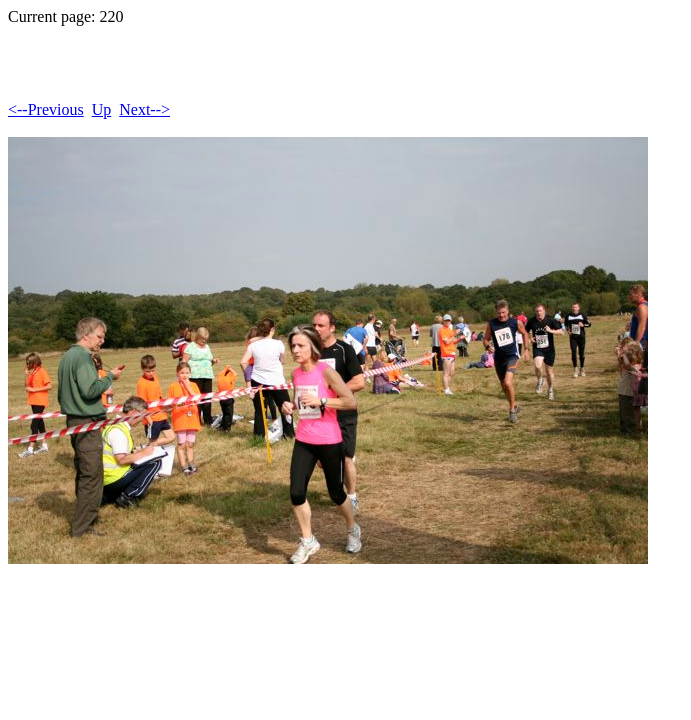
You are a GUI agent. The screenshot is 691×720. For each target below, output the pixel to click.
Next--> (144, 109)
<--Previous (46, 109)
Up (102, 109)
